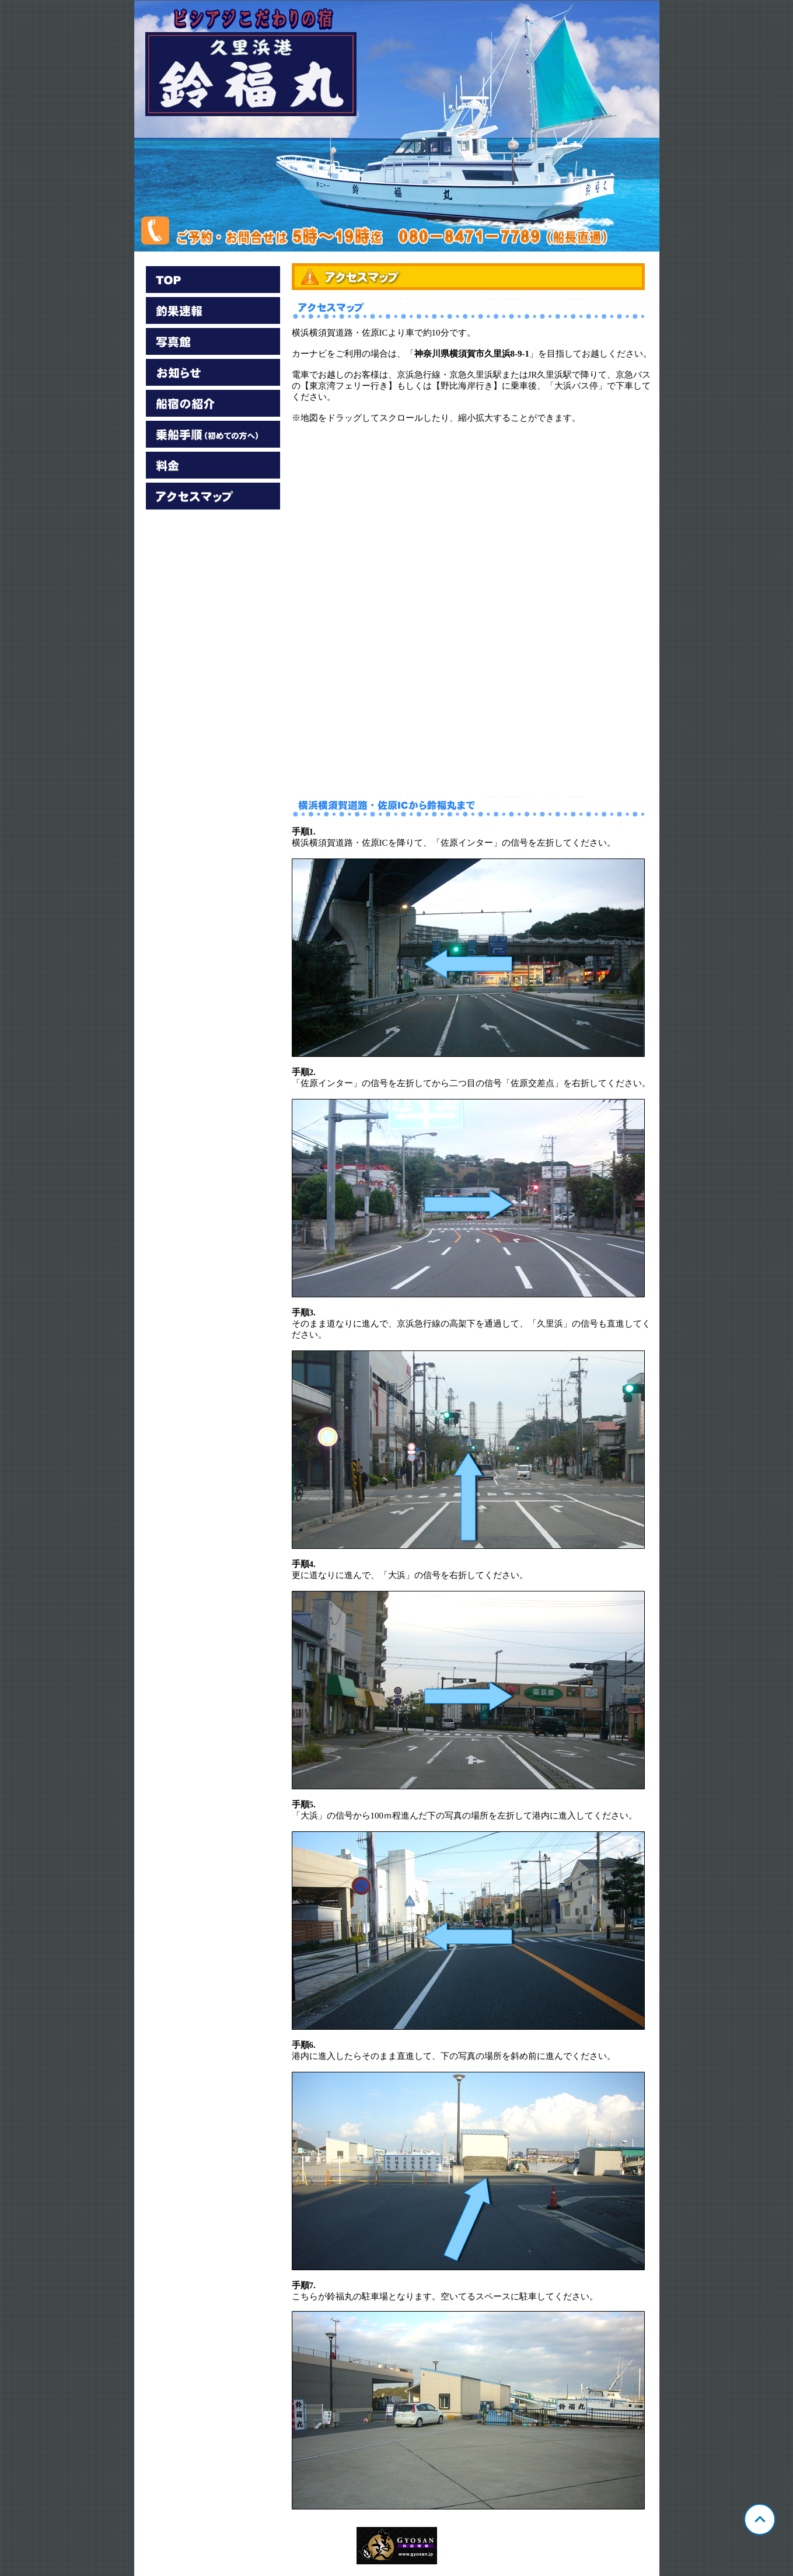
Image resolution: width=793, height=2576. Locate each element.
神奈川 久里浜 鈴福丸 (396, 126)
